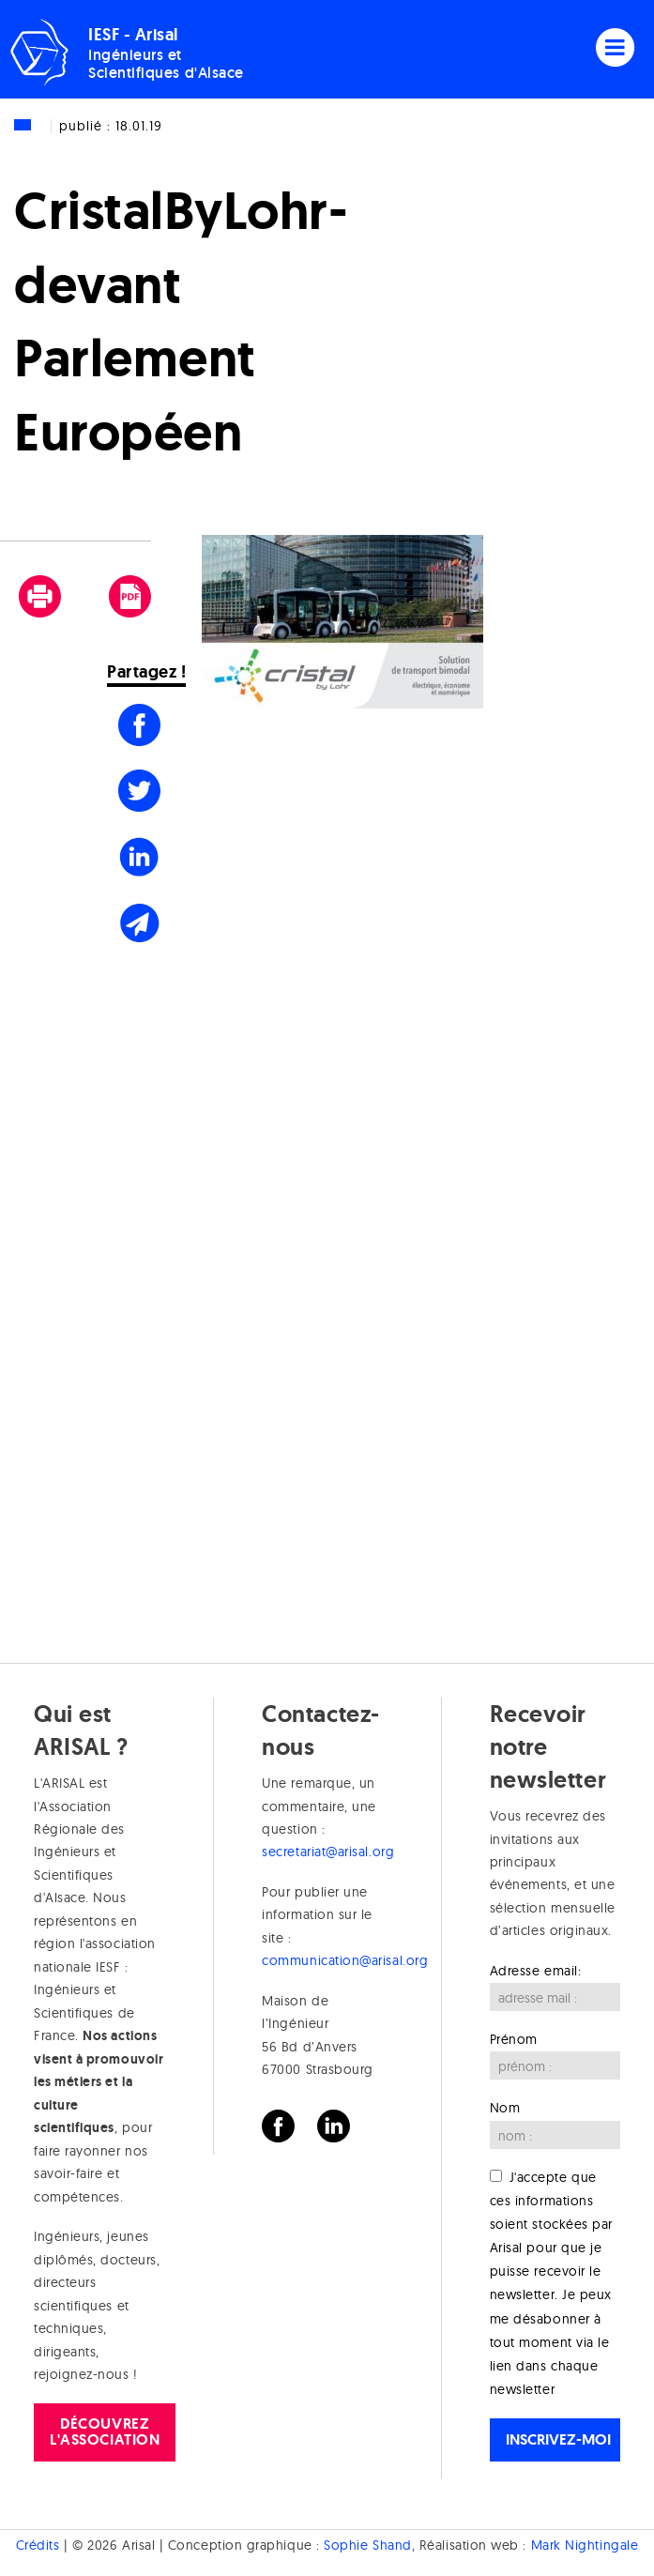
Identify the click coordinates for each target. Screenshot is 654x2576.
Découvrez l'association (105, 2431)
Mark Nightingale (585, 2545)
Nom (505, 2107)
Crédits (38, 2545)
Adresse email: (536, 1970)
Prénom (514, 2039)
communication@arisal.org (345, 1960)
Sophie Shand (367, 2545)
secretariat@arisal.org (328, 1851)
